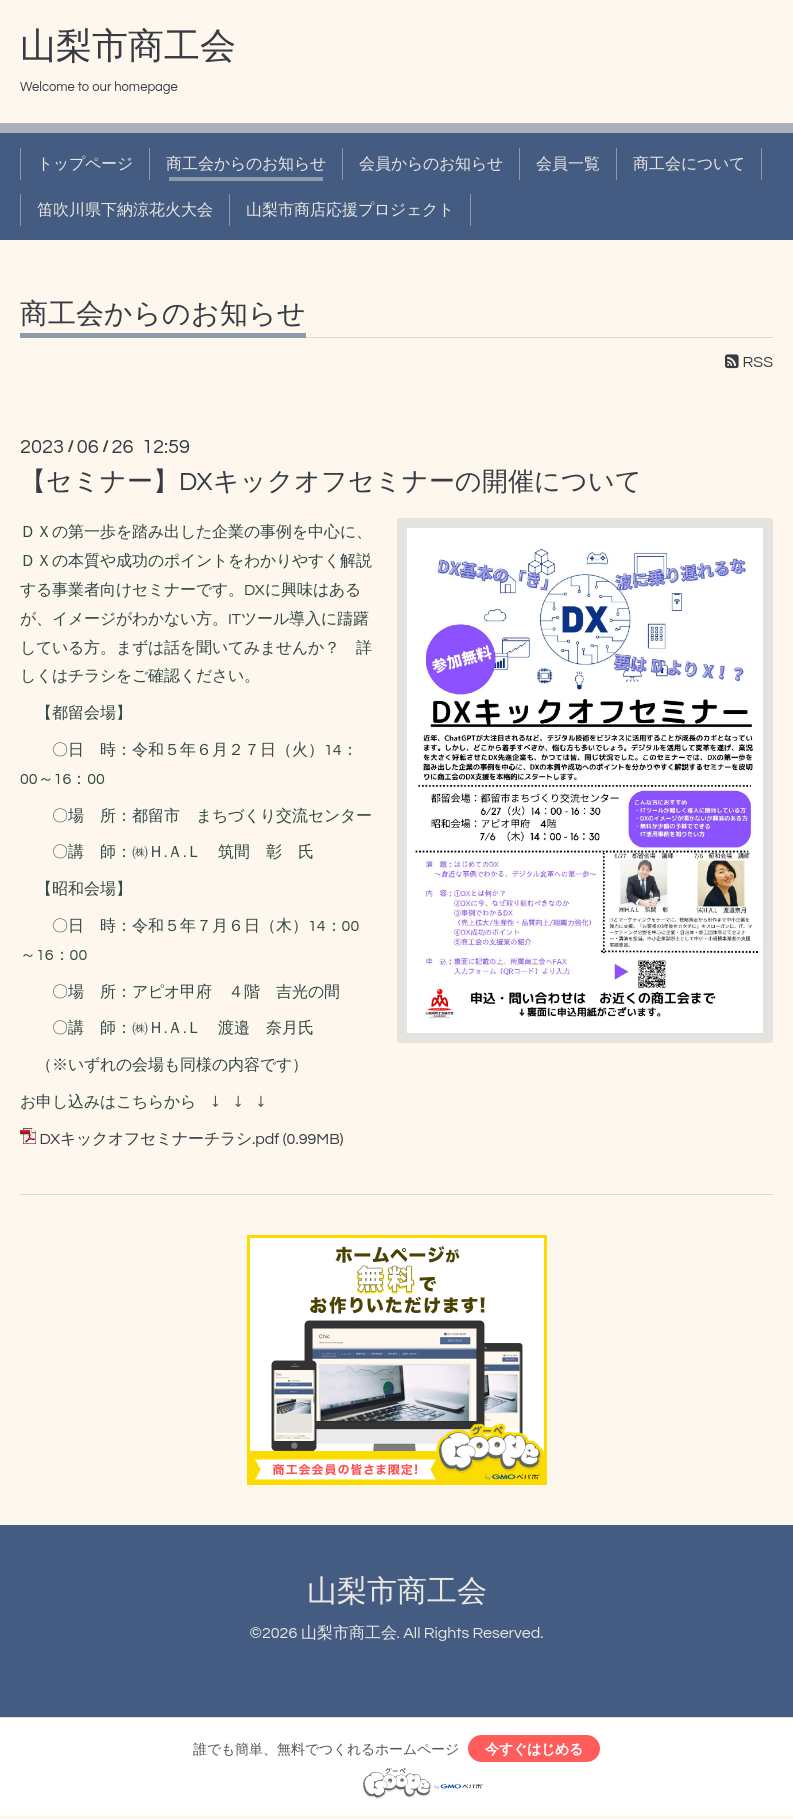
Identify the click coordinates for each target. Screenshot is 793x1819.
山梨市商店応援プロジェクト (350, 210)
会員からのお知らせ (431, 164)
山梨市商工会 (128, 47)
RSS (749, 362)
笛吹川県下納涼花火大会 (125, 210)
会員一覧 (568, 164)
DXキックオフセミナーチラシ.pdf (159, 1139)
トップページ (85, 164)
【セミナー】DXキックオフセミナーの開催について (331, 482)
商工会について (689, 164)
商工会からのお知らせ (246, 164)
